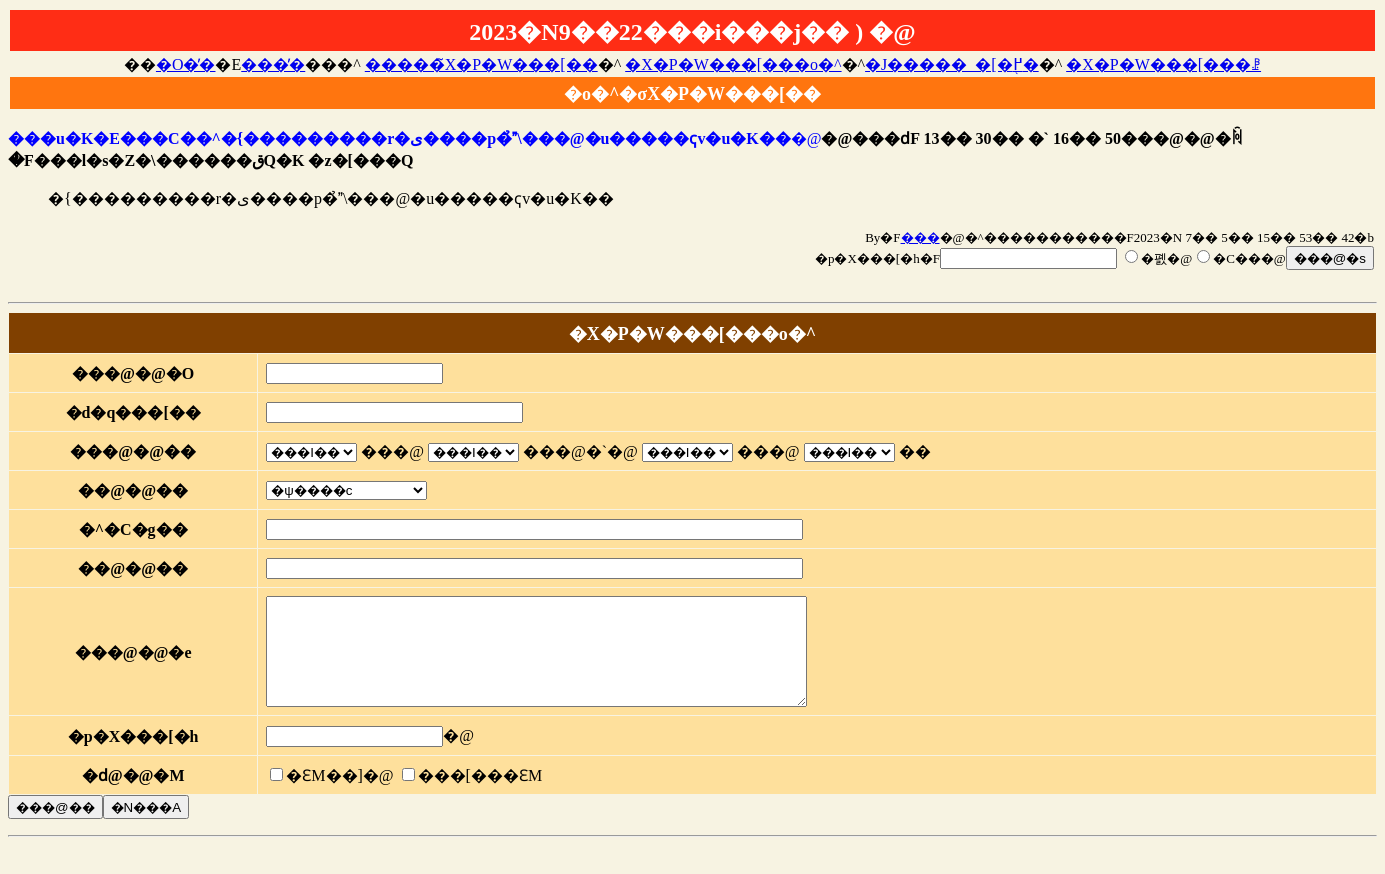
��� (920, 237)
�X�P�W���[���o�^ (733, 64)
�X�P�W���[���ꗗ (1163, 64)
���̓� (273, 64)
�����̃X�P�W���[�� (481, 64)
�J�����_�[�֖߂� (952, 64)
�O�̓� (186, 64)
